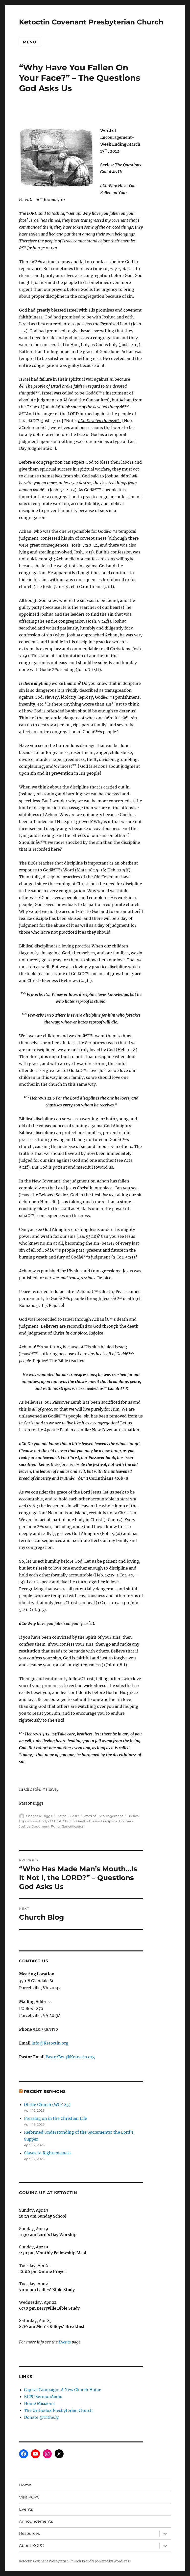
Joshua (25, 1826)
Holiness (126, 1821)
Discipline (109, 1821)
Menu (29, 42)
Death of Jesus (88, 1821)
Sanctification (73, 1826)
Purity (56, 1826)
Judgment (40, 1826)
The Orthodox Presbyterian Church (58, 2410)
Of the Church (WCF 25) (47, 2104)
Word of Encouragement (103, 1816)
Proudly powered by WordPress (106, 2561)
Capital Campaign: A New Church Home (62, 2389)
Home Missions (39, 2403)
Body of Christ (50, 1821)
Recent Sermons (45, 2091)
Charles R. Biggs (39, 1816)
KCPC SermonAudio (43, 2396)
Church (69, 1821)
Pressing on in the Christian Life (55, 2118)
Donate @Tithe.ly (41, 2417)
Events (65, 2342)
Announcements (36, 2521)
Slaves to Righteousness (47, 2152)
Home (25, 2485)
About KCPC (31, 2545)
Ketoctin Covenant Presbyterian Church (91, 22)
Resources (29, 2533)
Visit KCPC (29, 2497)
